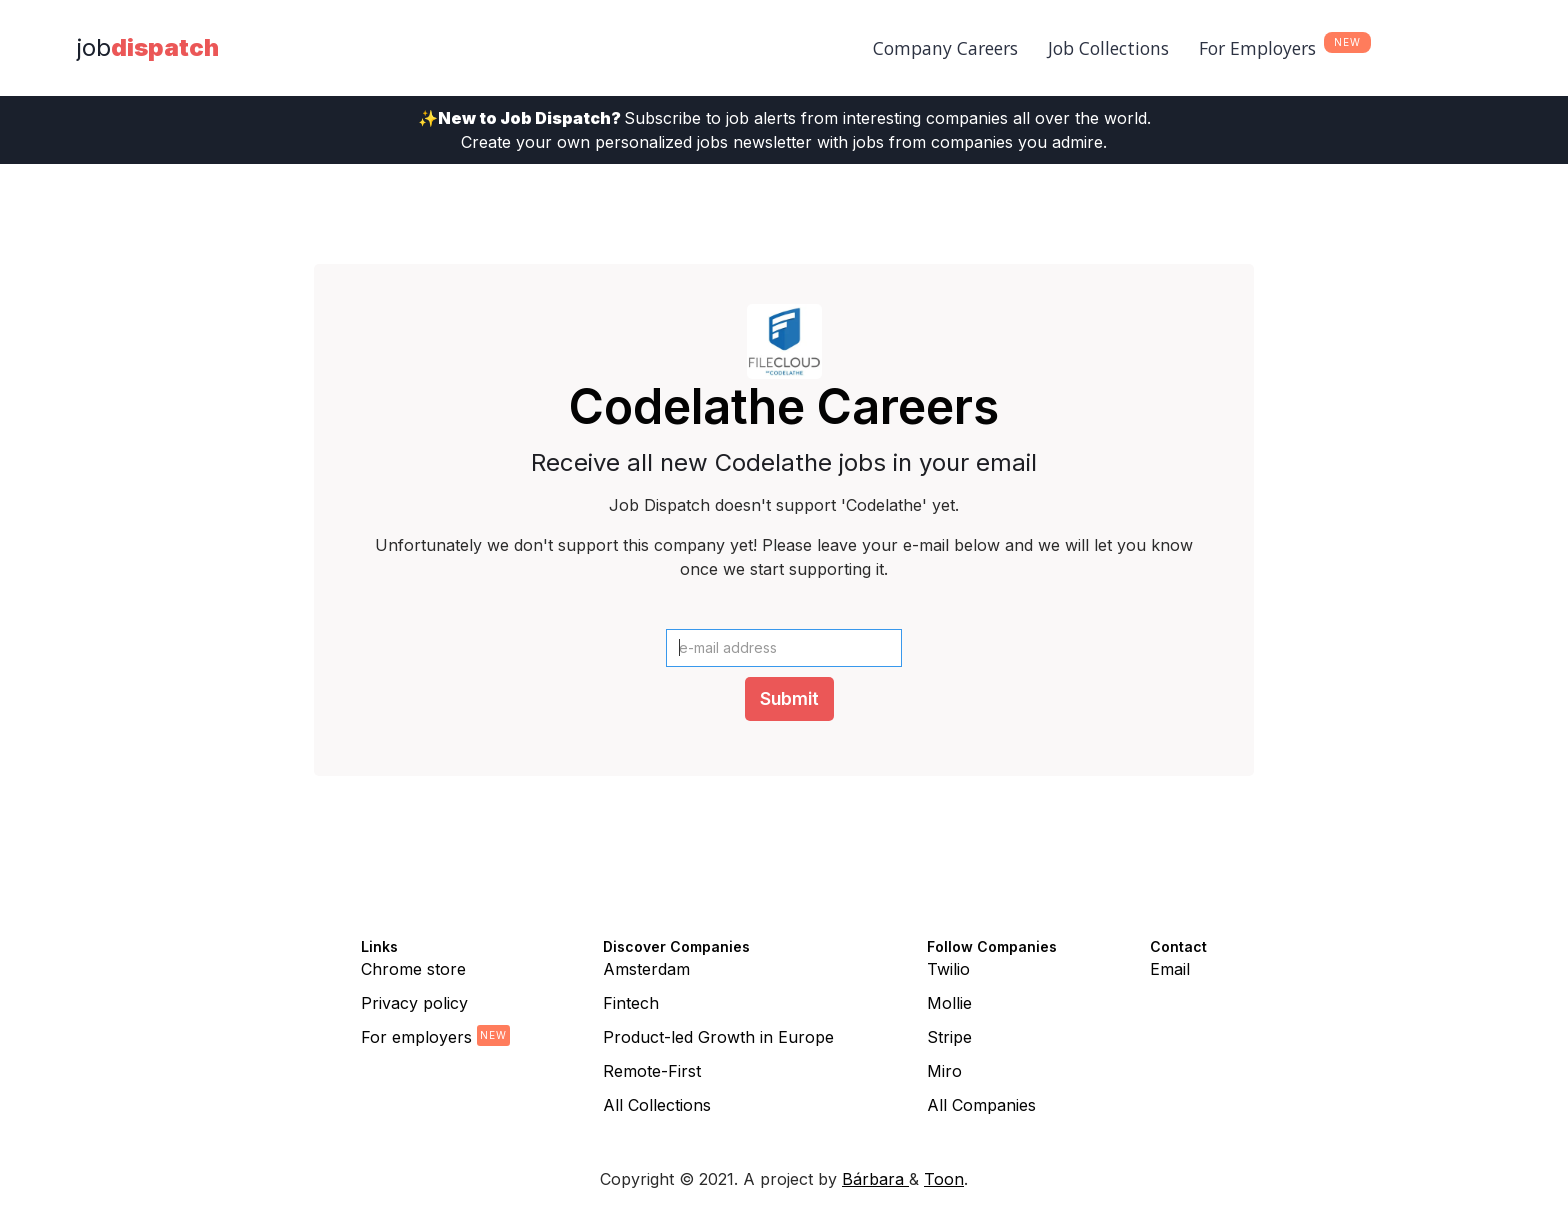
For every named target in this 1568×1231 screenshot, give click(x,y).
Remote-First (652, 1071)
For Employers (1257, 48)
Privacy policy (414, 1003)
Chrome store (413, 969)
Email (1170, 969)
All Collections (657, 1105)
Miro (944, 1071)
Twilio (948, 969)
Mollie (949, 1003)
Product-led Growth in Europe (718, 1037)
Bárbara (875, 1179)
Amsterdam (646, 969)
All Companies (981, 1105)
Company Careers (945, 48)
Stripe (949, 1037)
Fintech (631, 1003)
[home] (148, 48)
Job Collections (1108, 48)
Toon (944, 1179)
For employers (416, 1037)
